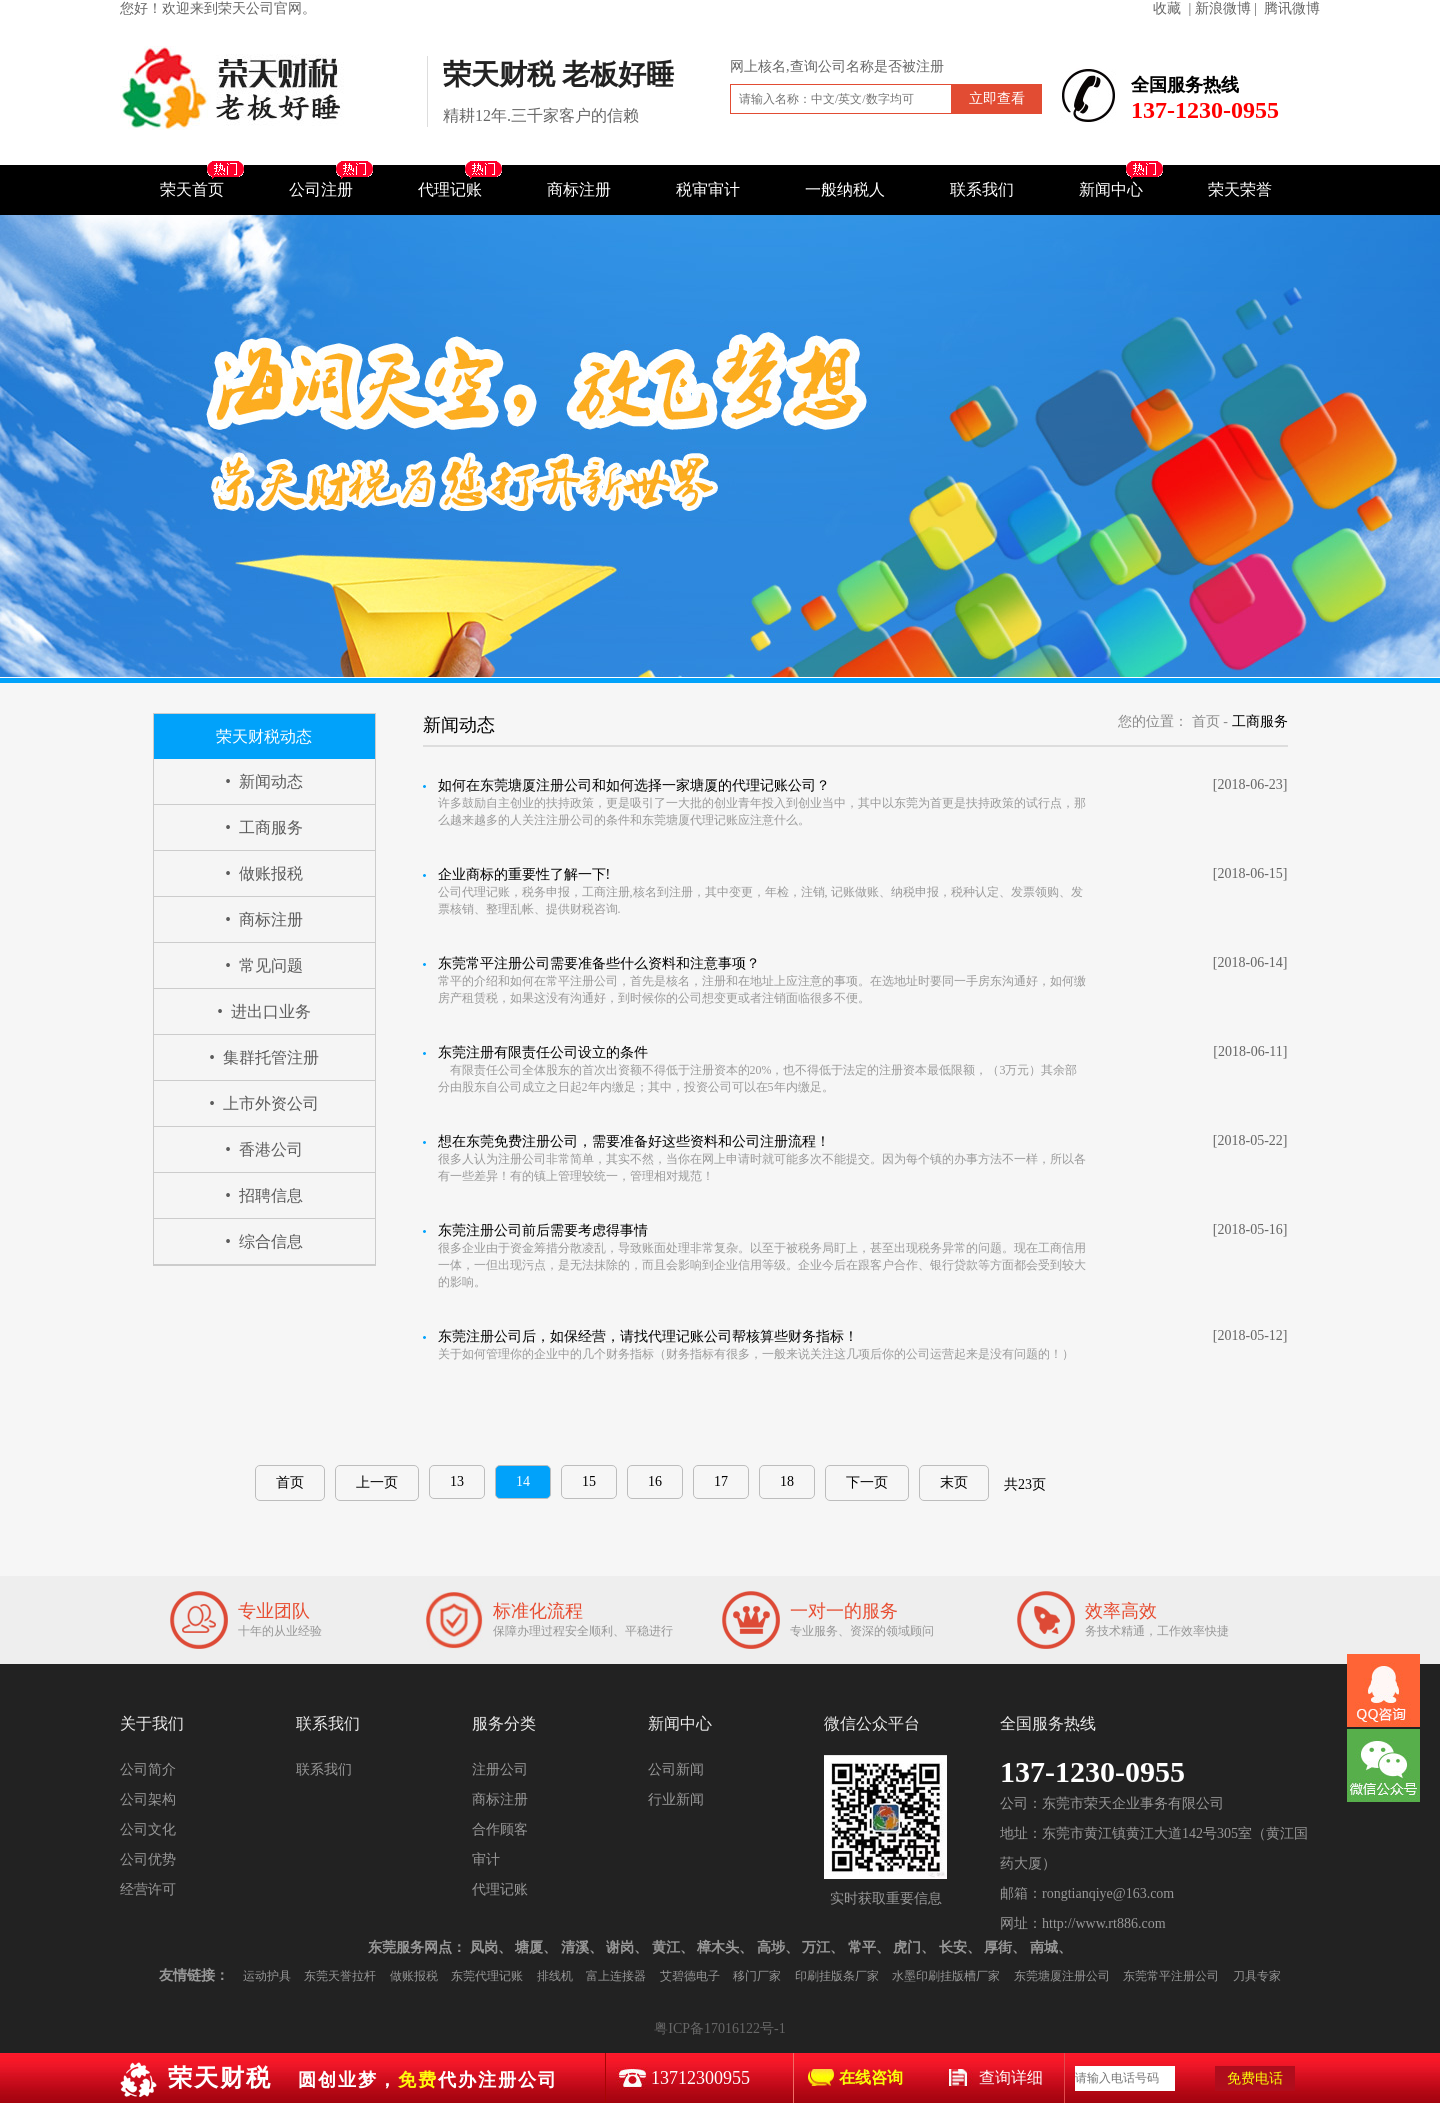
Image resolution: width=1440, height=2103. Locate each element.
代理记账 (450, 189)
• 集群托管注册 (264, 1057)
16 (655, 1481)
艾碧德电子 (690, 1976)
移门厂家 (757, 1976)
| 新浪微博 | (1223, 8)
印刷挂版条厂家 (837, 1976)
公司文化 (148, 1829)
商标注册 (579, 189)
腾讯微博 (1292, 8)
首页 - (1210, 721)
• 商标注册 (264, 919)
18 (787, 1481)
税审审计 (708, 189)
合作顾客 (500, 1829)
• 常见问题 (264, 965)
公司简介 (148, 1769)
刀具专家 (1257, 1976)
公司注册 (321, 189)
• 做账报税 (264, 873)
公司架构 (148, 1799)
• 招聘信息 (264, 1195)
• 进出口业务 (264, 1011)
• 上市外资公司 (264, 1103)
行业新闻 (676, 1799)
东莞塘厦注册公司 (1062, 1976)
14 (523, 1481)
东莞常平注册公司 (1171, 1976)
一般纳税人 (845, 189)
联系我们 (982, 189)
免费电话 (1255, 2078)
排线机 (555, 1976)
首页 (290, 1482)
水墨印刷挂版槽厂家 (946, 1976)
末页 (954, 1482)
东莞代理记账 (487, 1976)
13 (457, 1481)
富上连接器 (616, 1976)
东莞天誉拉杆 (340, 1976)
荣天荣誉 (1240, 189)
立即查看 (997, 98)
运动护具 (267, 1976)
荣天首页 (192, 189)
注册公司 (500, 1769)
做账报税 (414, 1976)
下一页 (867, 1482)
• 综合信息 (264, 1241)
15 (589, 1481)
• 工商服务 (264, 827)
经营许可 (148, 1889)
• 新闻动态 (264, 781)
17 (721, 1481)
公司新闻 (676, 1769)
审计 (486, 1859)
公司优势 (148, 1859)
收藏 (1167, 8)
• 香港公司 (264, 1149)
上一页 (377, 1482)
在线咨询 (871, 2077)
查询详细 (1011, 2077)
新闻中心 (1111, 189)
